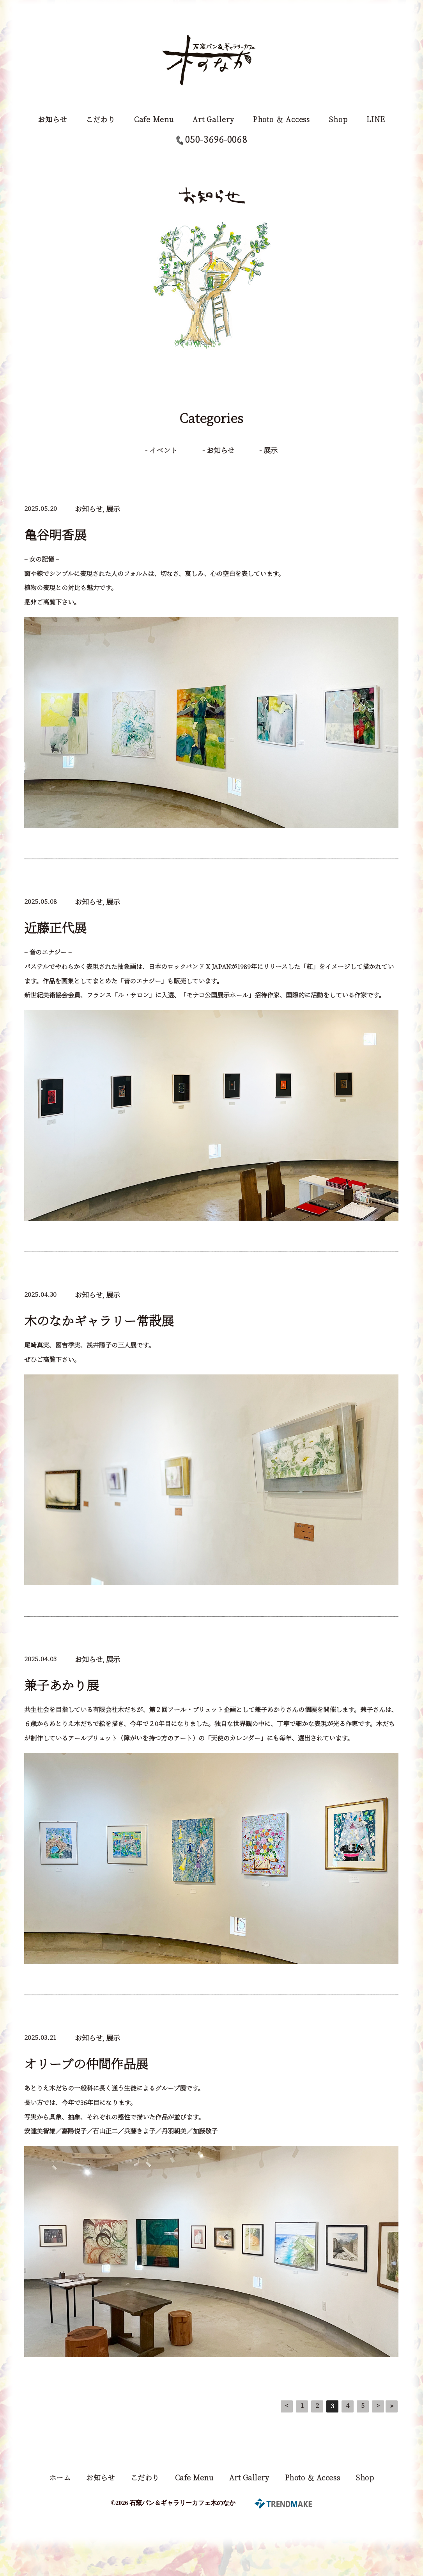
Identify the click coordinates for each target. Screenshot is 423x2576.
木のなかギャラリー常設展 (99, 1320)
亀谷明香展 (55, 534)
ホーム (60, 2477)
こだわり (100, 119)
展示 (271, 450)
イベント (163, 450)
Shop (338, 119)
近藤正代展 (55, 927)
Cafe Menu (154, 119)
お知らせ (52, 119)
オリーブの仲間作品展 (86, 2063)
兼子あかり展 (61, 1685)
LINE (375, 119)
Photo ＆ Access (281, 119)
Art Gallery (213, 119)
